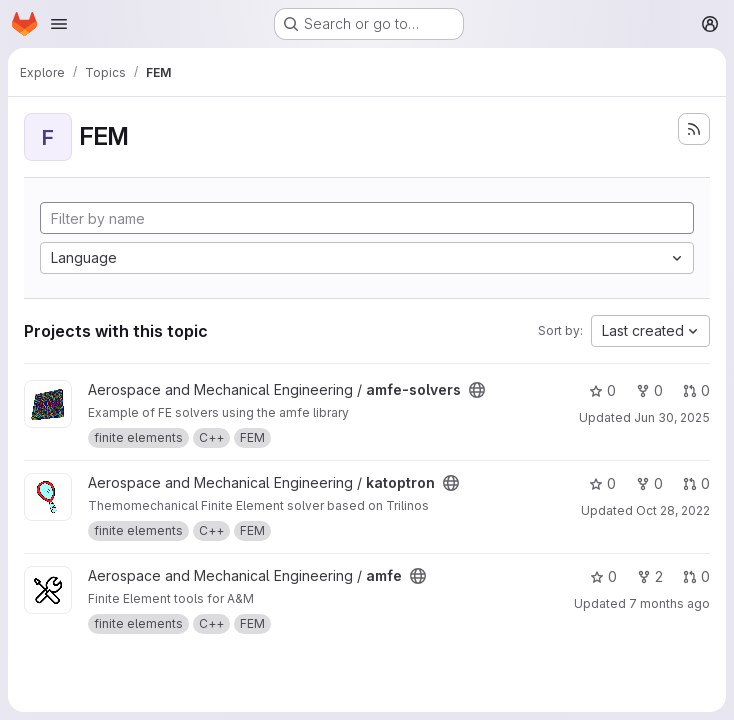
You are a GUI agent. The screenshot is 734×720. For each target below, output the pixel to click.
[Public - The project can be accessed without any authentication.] (477, 390)
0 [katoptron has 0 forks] (649, 483)
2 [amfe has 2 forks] (650, 576)
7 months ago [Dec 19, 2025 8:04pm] (669, 603)
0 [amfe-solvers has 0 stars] (602, 390)
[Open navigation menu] (59, 24)
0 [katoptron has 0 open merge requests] (696, 483)
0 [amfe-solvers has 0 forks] (649, 390)
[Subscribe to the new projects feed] (694, 129)
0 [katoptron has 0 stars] (602, 483)
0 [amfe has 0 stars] (603, 576)
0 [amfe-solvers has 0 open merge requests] (696, 390)
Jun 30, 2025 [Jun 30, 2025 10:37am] (672, 417)
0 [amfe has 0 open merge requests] (696, 576)
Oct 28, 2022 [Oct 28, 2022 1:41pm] (673, 510)
